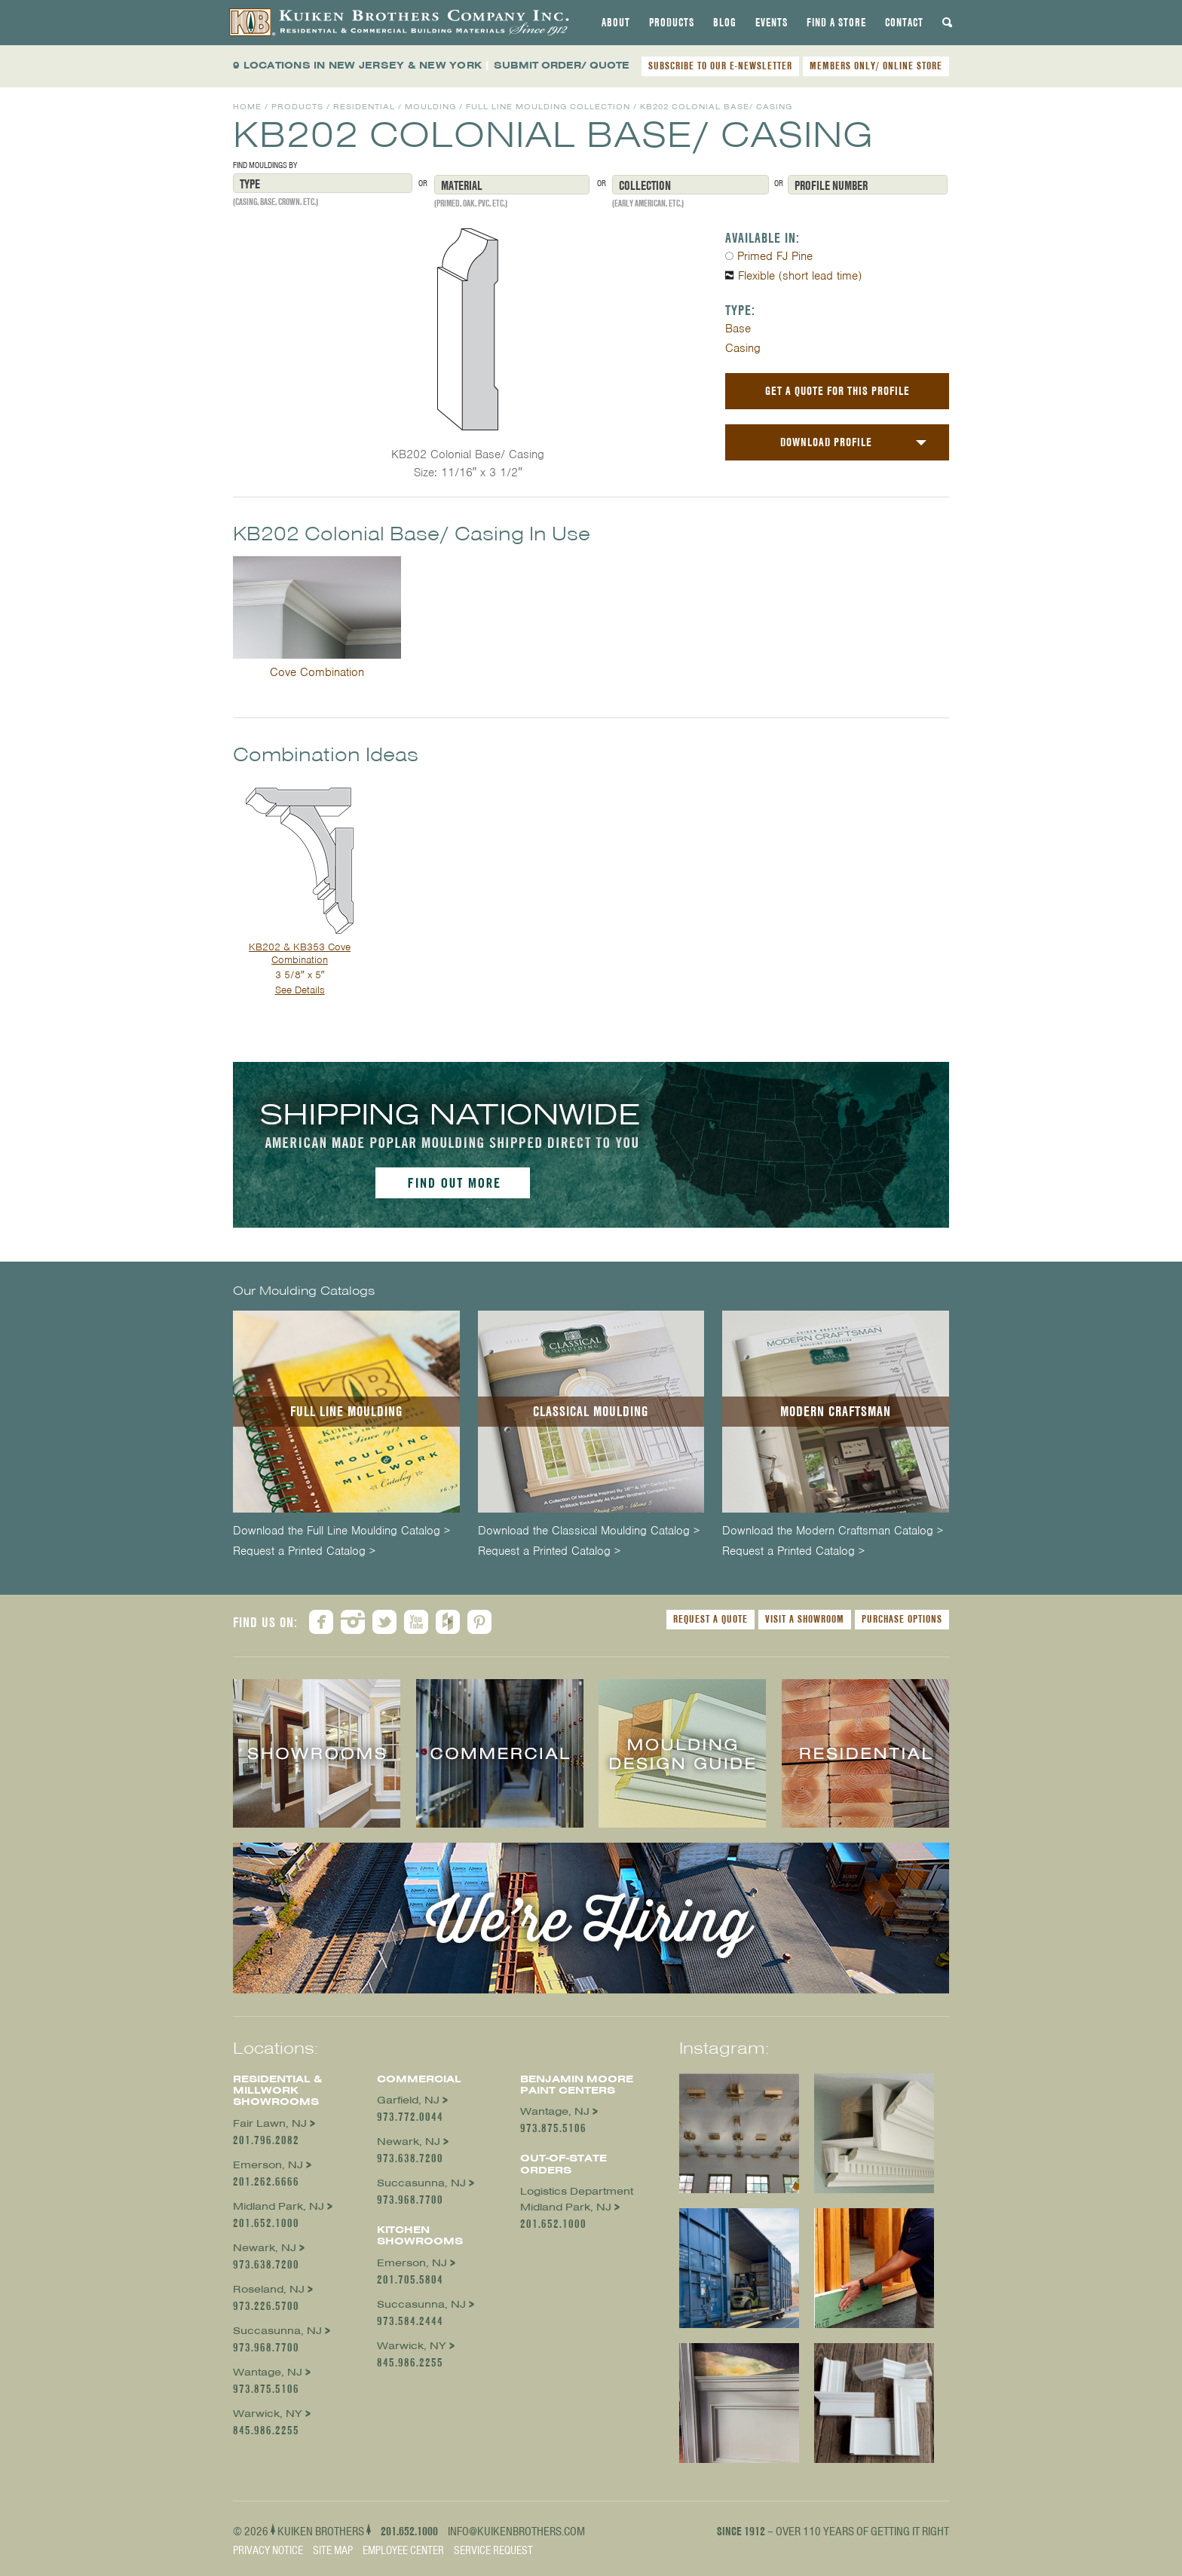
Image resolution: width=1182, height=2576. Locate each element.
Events (771, 22)
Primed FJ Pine (775, 256)
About (616, 22)
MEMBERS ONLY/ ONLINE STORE (876, 65)
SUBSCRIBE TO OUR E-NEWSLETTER (720, 65)
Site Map (333, 2550)
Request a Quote (710, 1619)
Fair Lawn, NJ (270, 2123)
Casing (743, 348)
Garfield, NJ (408, 2100)
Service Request (493, 2550)
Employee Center (403, 2550)
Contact (904, 22)
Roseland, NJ (269, 2289)
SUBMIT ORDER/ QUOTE (561, 65)
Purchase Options (902, 1619)
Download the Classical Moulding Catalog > (589, 1531)
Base (738, 328)
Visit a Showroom (804, 1619)
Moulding (430, 107)
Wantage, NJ (267, 2372)
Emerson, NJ (268, 2164)
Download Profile (826, 442)
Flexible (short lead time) (800, 275)
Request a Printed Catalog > (304, 1551)
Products (671, 22)
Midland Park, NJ (278, 2206)
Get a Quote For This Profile (837, 391)
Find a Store (836, 22)
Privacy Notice (268, 2550)
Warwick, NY (267, 2413)
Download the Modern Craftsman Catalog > (832, 1531)
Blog (724, 22)
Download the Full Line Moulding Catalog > (341, 1531)
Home (247, 107)
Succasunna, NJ (277, 2330)
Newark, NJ (264, 2247)
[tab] (616, 22)
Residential (364, 107)
